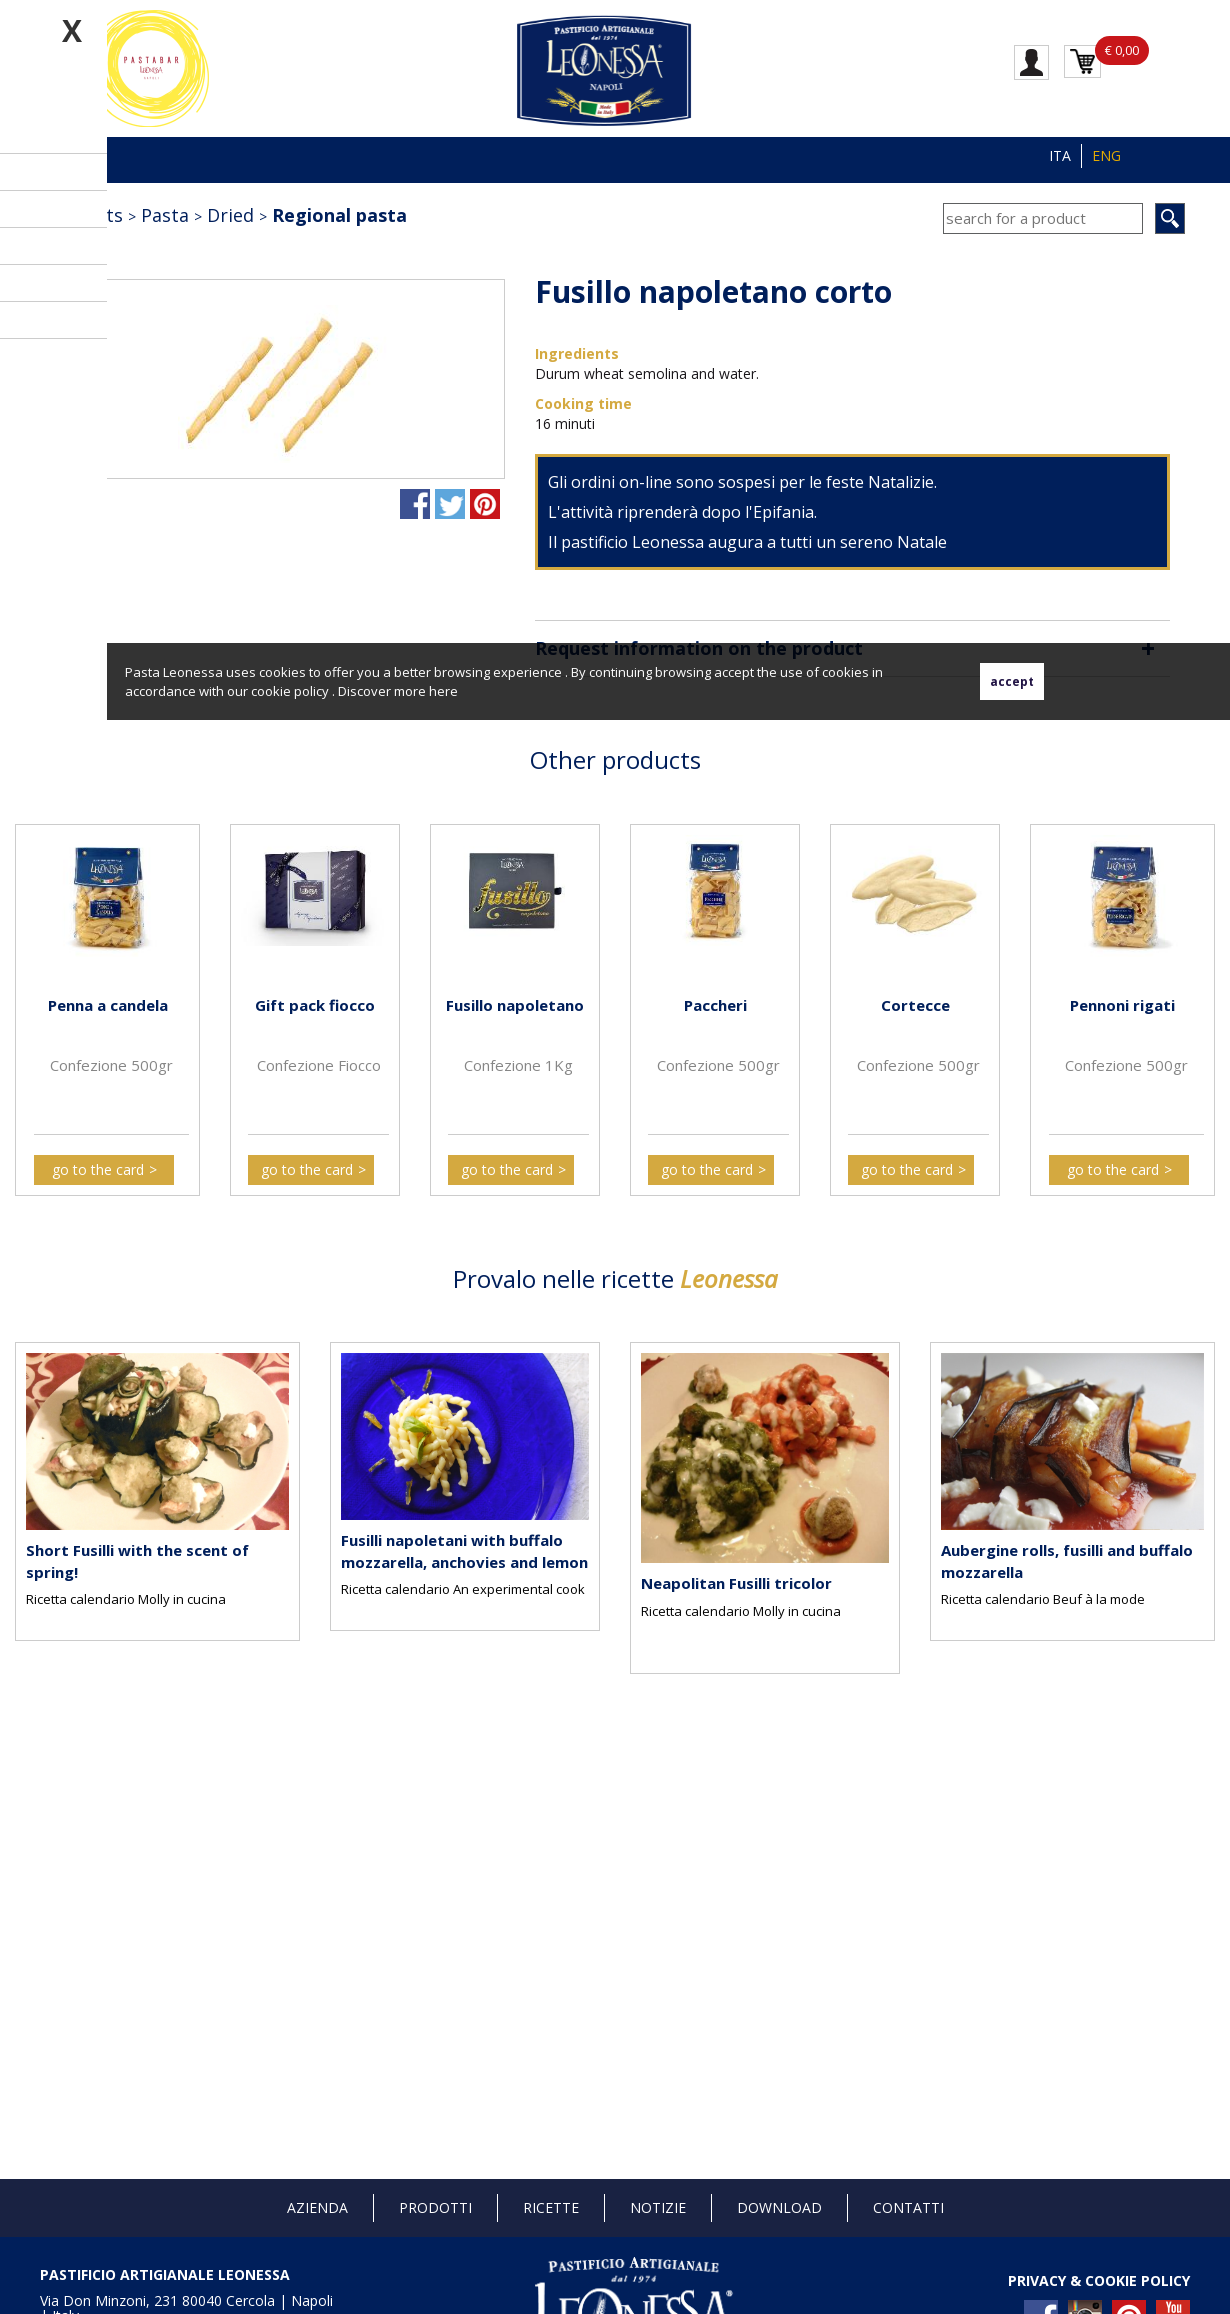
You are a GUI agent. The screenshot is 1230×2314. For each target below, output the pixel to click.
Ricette (551, 2207)
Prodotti (435, 2207)
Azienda (317, 2207)
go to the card (98, 1169)
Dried (230, 215)
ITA (1060, 155)
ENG (1106, 155)
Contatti (908, 2207)
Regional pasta (339, 215)
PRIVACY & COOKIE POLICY (1099, 2280)
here (443, 691)
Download (779, 2207)
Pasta (165, 215)
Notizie (658, 2207)
